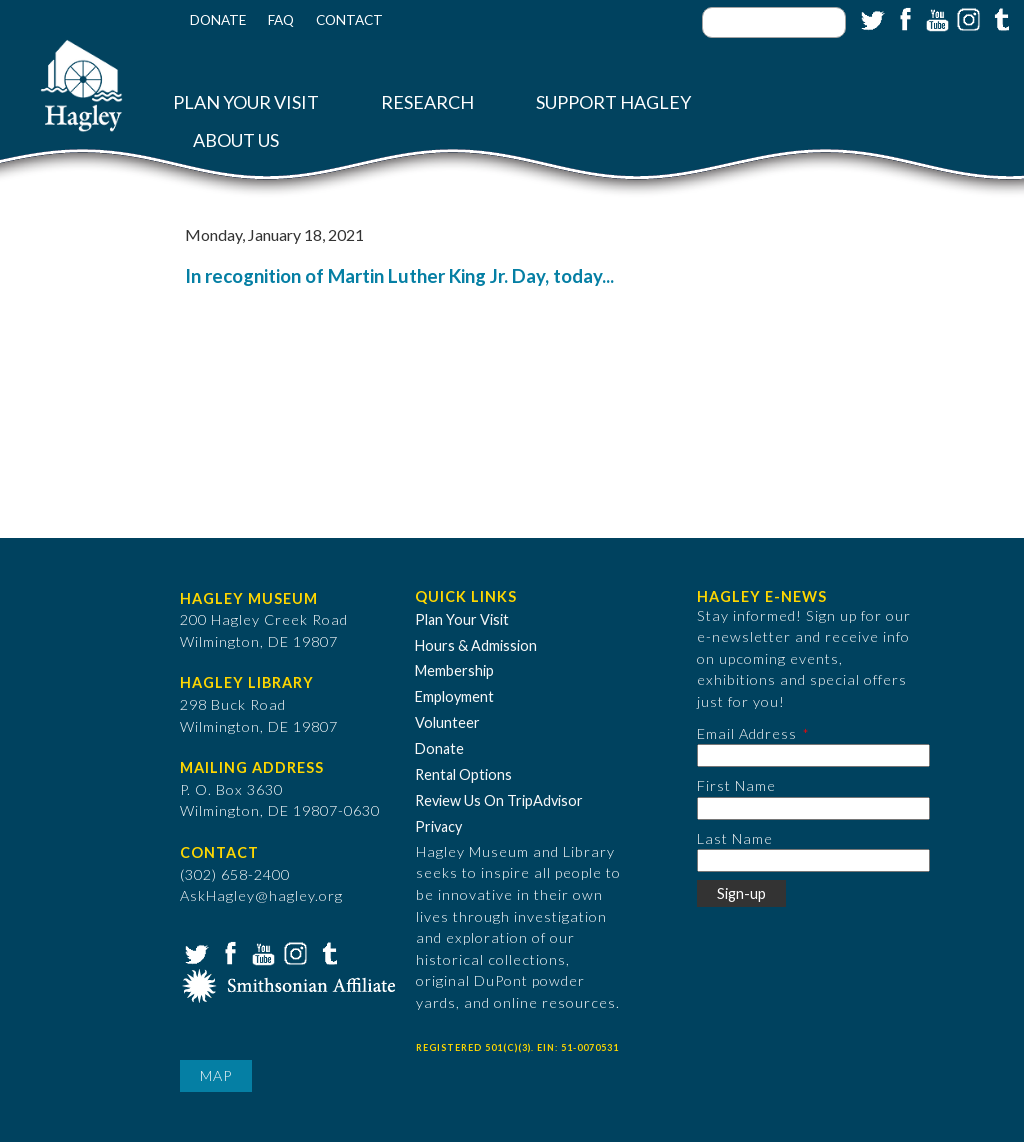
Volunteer (447, 722)
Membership (454, 670)
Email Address (747, 733)
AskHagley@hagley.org (261, 895)
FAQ (281, 20)
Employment (454, 696)
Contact (349, 20)
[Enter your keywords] (774, 22)
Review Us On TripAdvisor (499, 800)
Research (427, 102)
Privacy (438, 826)
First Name (736, 785)
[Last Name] (813, 860)
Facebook (903, 18)
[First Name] (813, 808)
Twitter (871, 18)
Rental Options (463, 774)
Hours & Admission (476, 645)
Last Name (735, 838)
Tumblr (999, 18)
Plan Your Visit (246, 102)
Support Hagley (613, 102)
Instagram (967, 18)
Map (216, 1075)
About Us (236, 140)
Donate (218, 20)
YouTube (935, 18)
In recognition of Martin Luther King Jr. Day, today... (399, 276)
